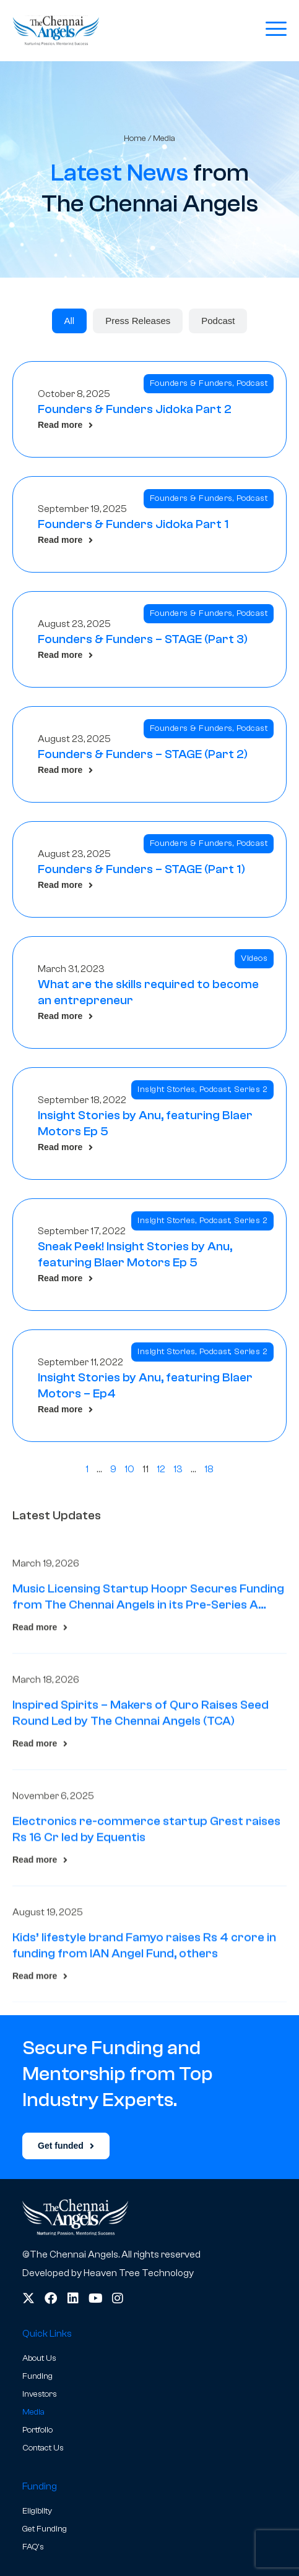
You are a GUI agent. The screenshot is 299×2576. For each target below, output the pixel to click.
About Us (39, 2358)
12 (161, 1469)
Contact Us (43, 2448)
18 (209, 1469)
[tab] (69, 321)
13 (178, 1469)
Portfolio (37, 2430)
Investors (39, 2394)
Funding (37, 2376)
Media (33, 2412)
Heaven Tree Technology (139, 2273)
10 (129, 1469)
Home (135, 138)
